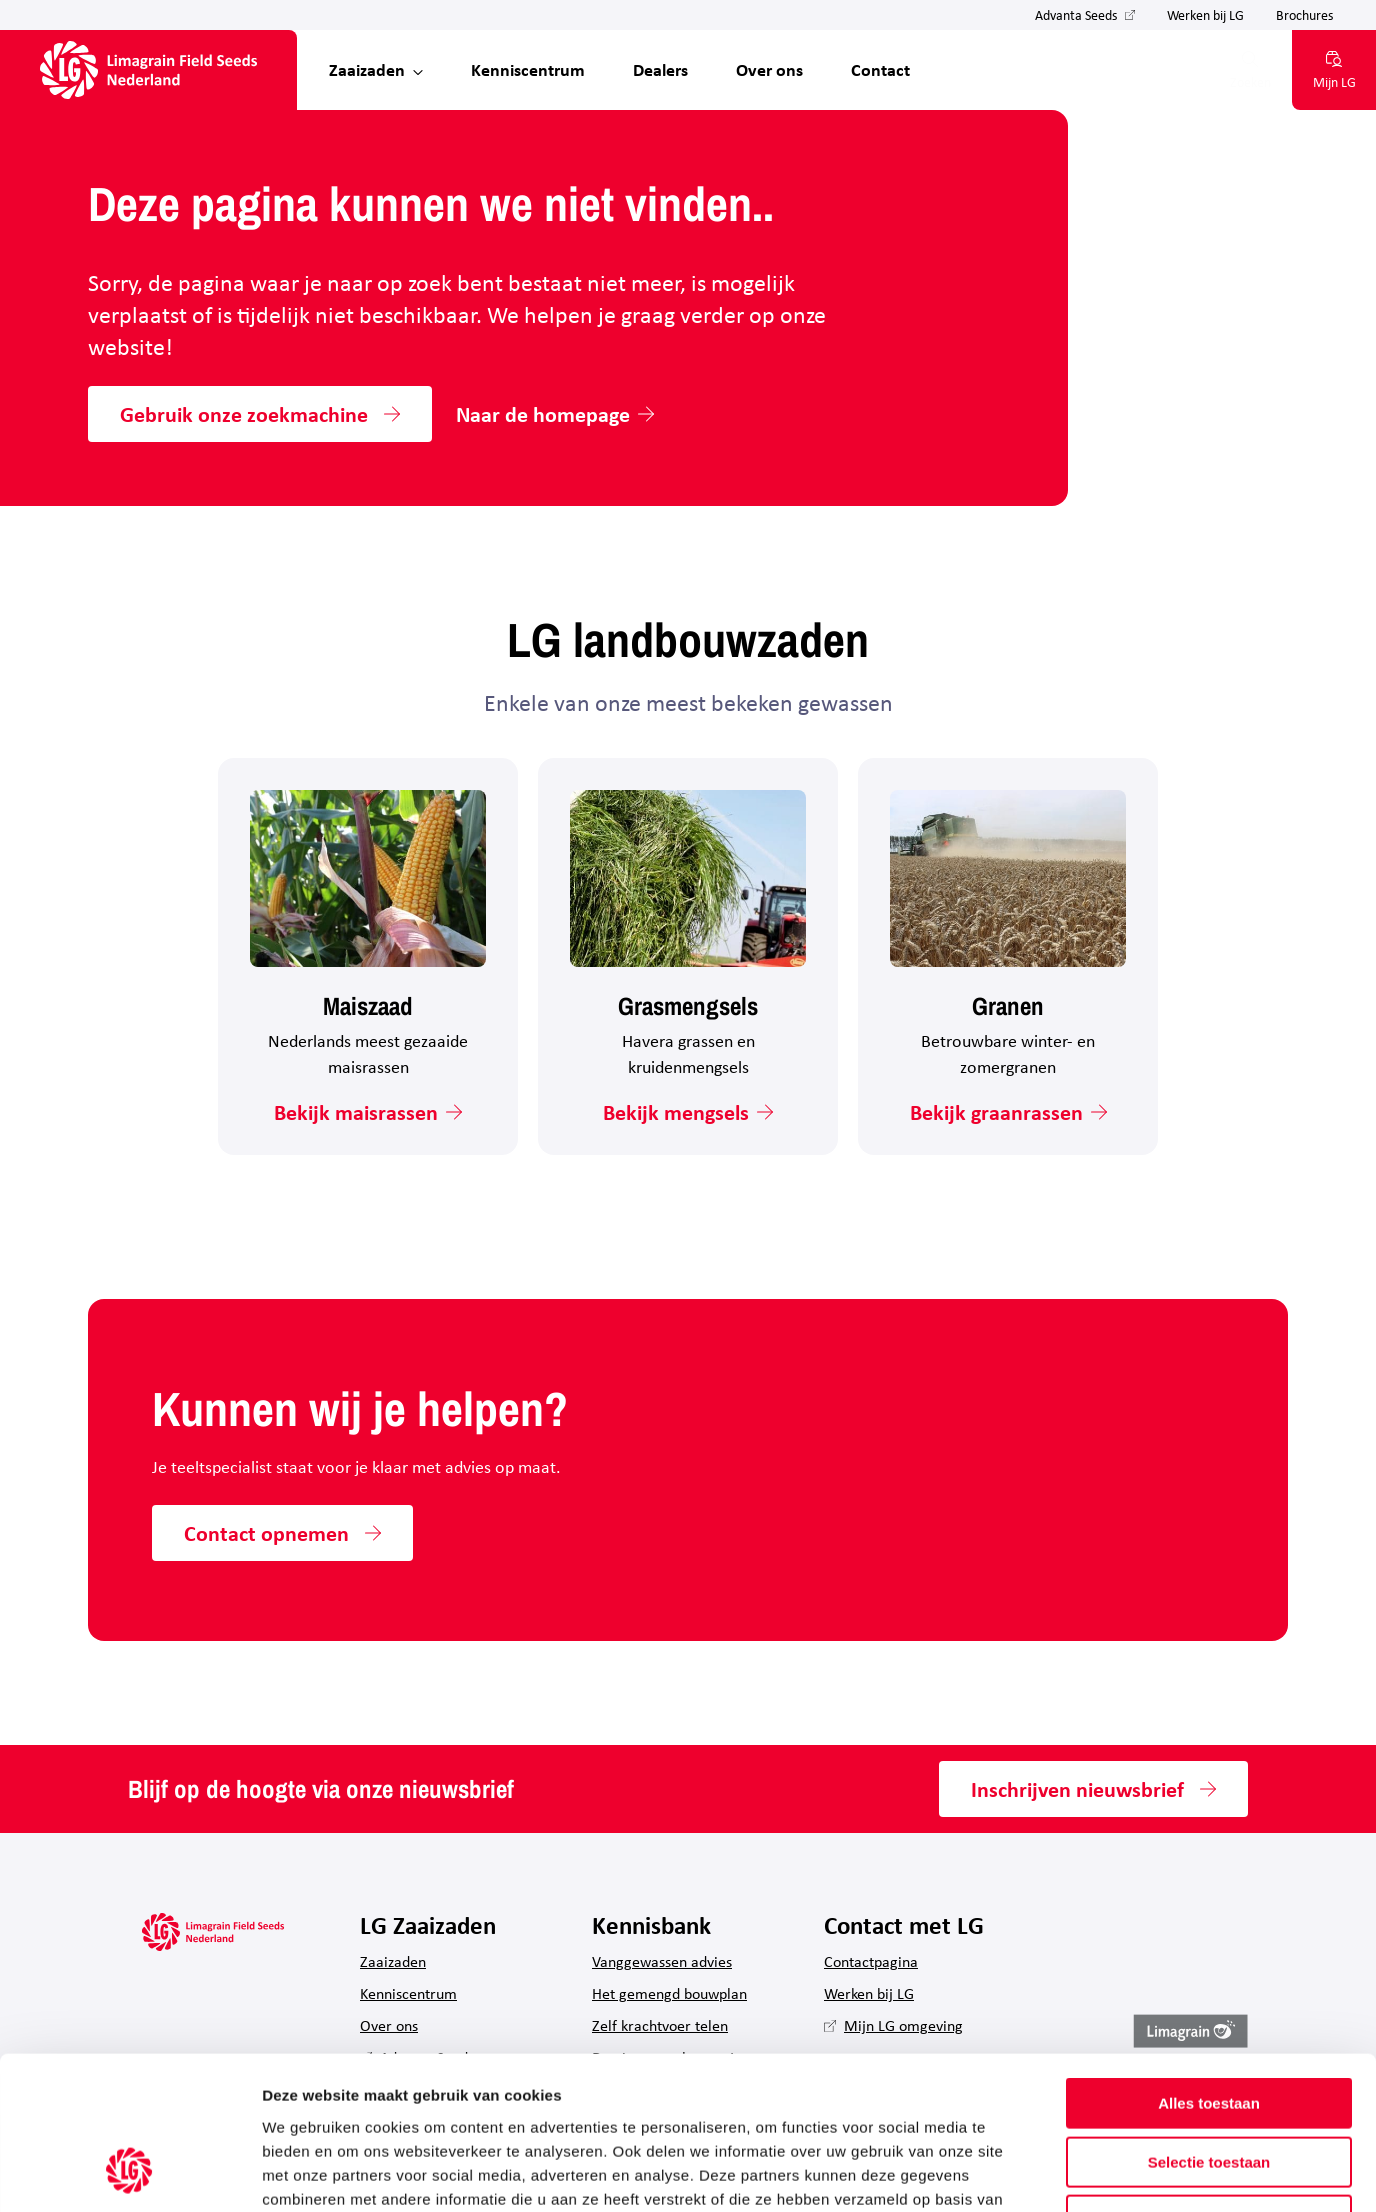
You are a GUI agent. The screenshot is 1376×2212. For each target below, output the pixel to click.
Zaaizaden (367, 69)
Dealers (660, 69)
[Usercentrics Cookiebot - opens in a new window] (129, 2173)
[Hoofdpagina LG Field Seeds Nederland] (148, 70)
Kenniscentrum (528, 69)
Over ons (769, 69)
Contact (880, 69)
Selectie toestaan (1209, 2026)
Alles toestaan (1209, 1967)
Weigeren (1208, 2084)
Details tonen (1080, 2172)
